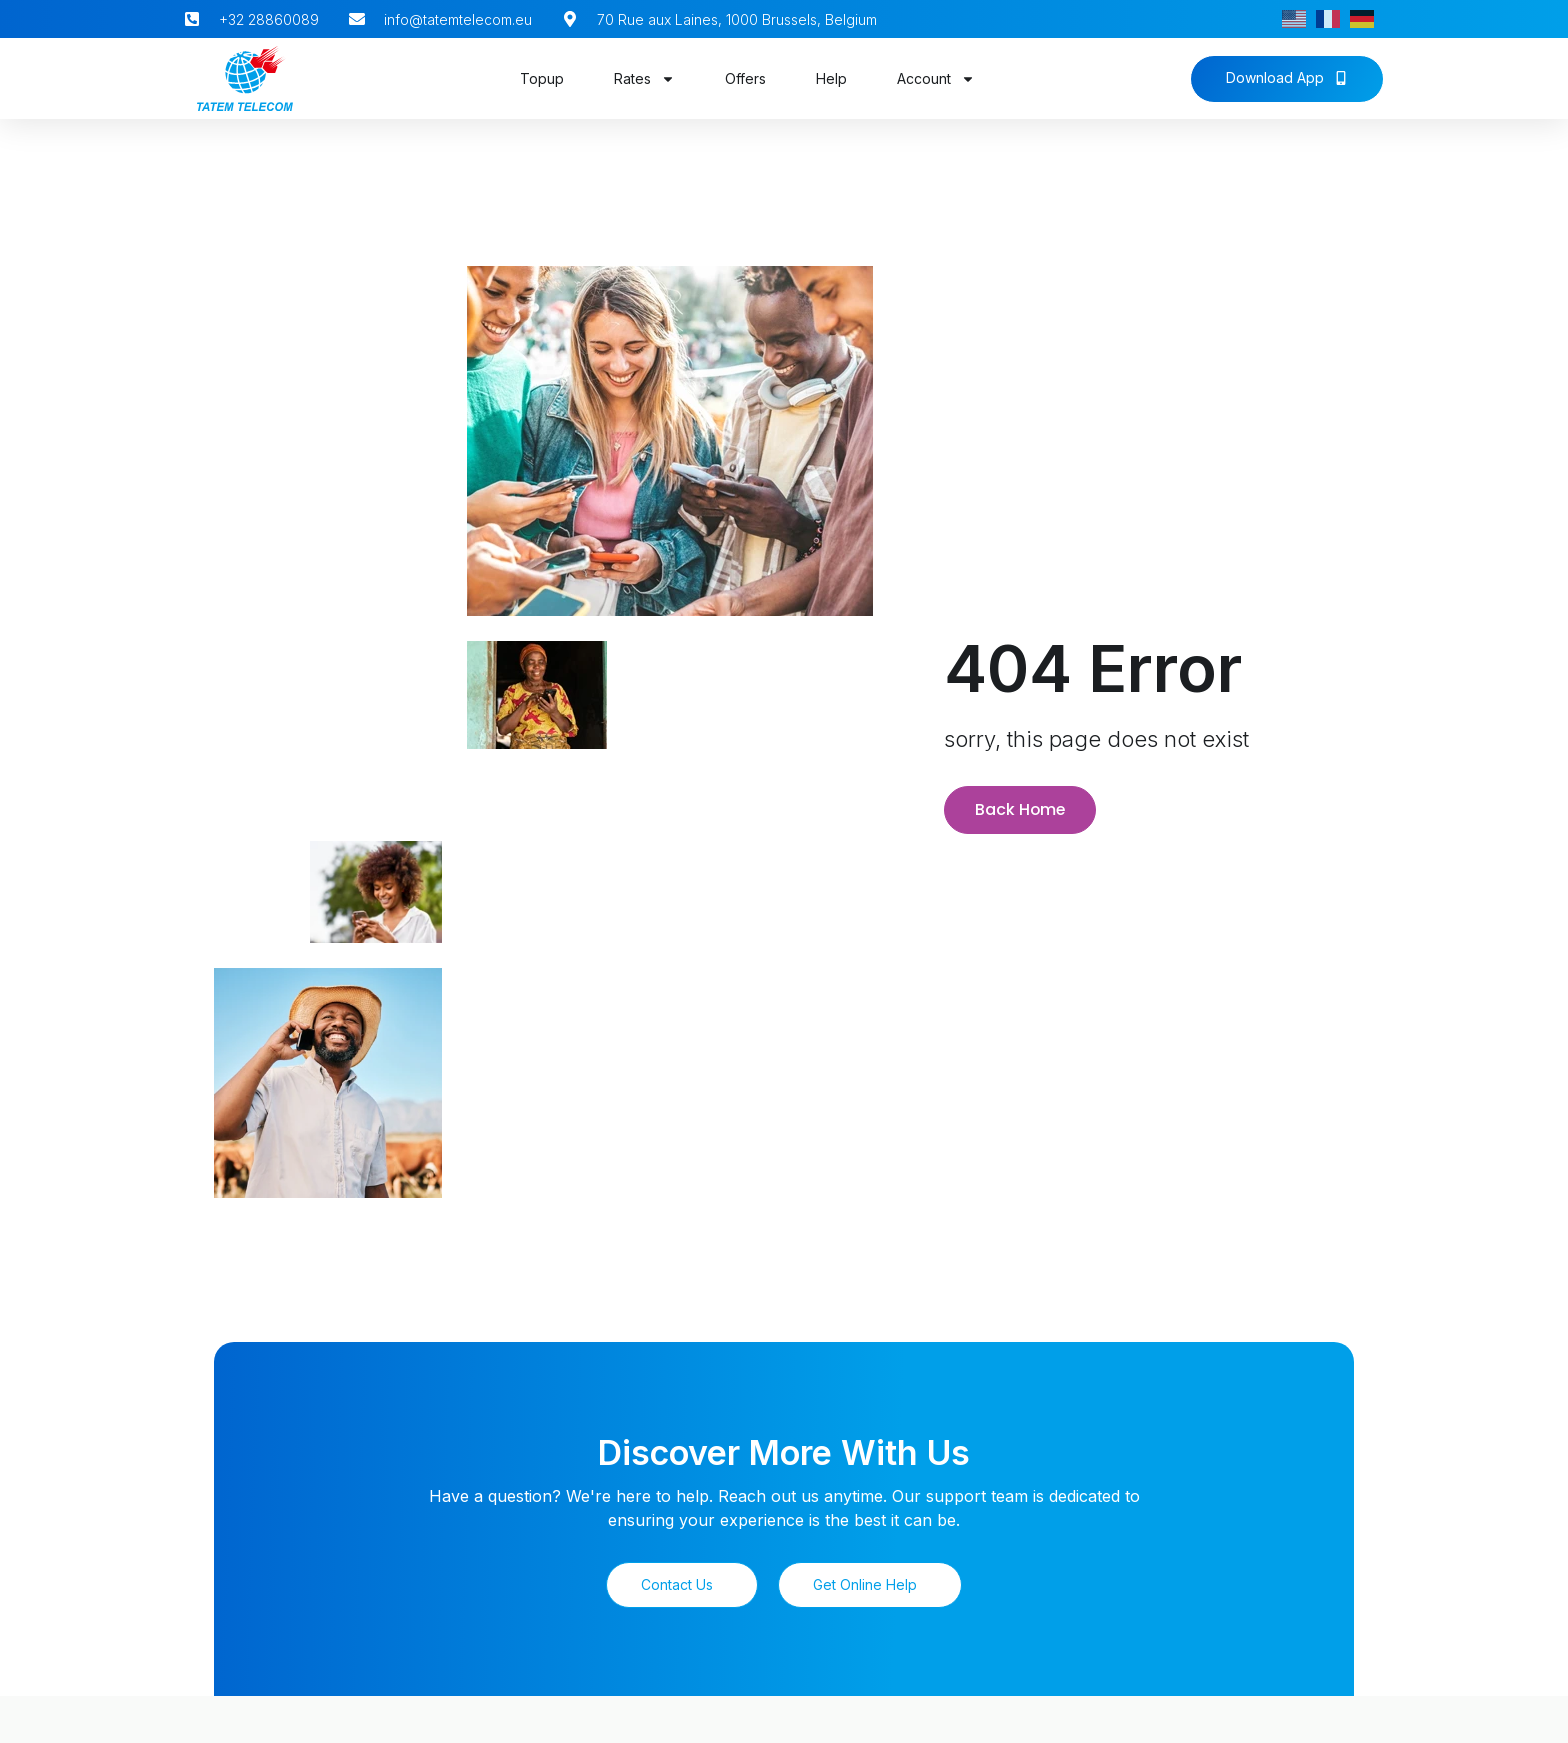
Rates (644, 79)
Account (936, 79)
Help (831, 78)
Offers (745, 78)
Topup (542, 78)
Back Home (1021, 806)
